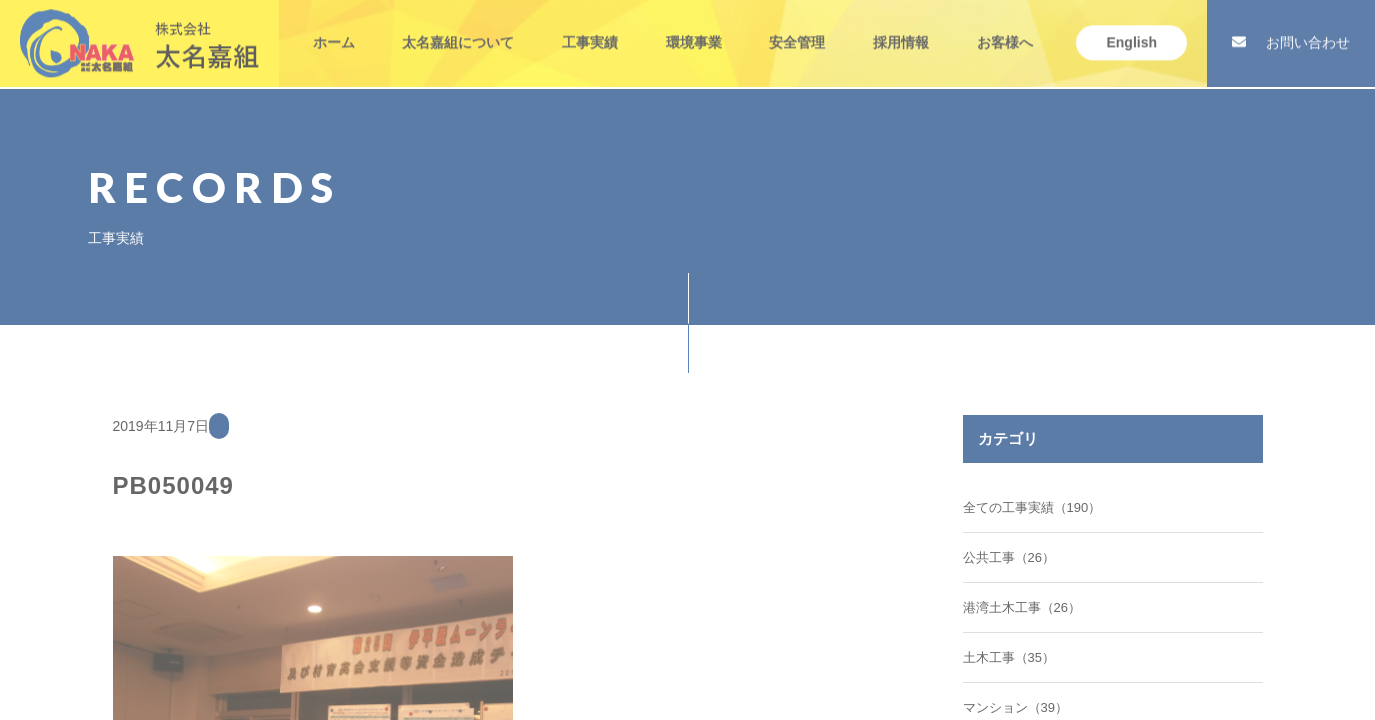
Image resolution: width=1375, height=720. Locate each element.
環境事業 (694, 24)
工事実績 (590, 24)
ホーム (334, 24)
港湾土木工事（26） (1022, 607)
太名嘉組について (458, 24)
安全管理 (797, 24)
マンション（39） (1015, 707)
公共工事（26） (1009, 557)
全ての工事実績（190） (1032, 507)
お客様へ (1005, 24)
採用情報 (901, 24)
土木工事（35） (1009, 657)
